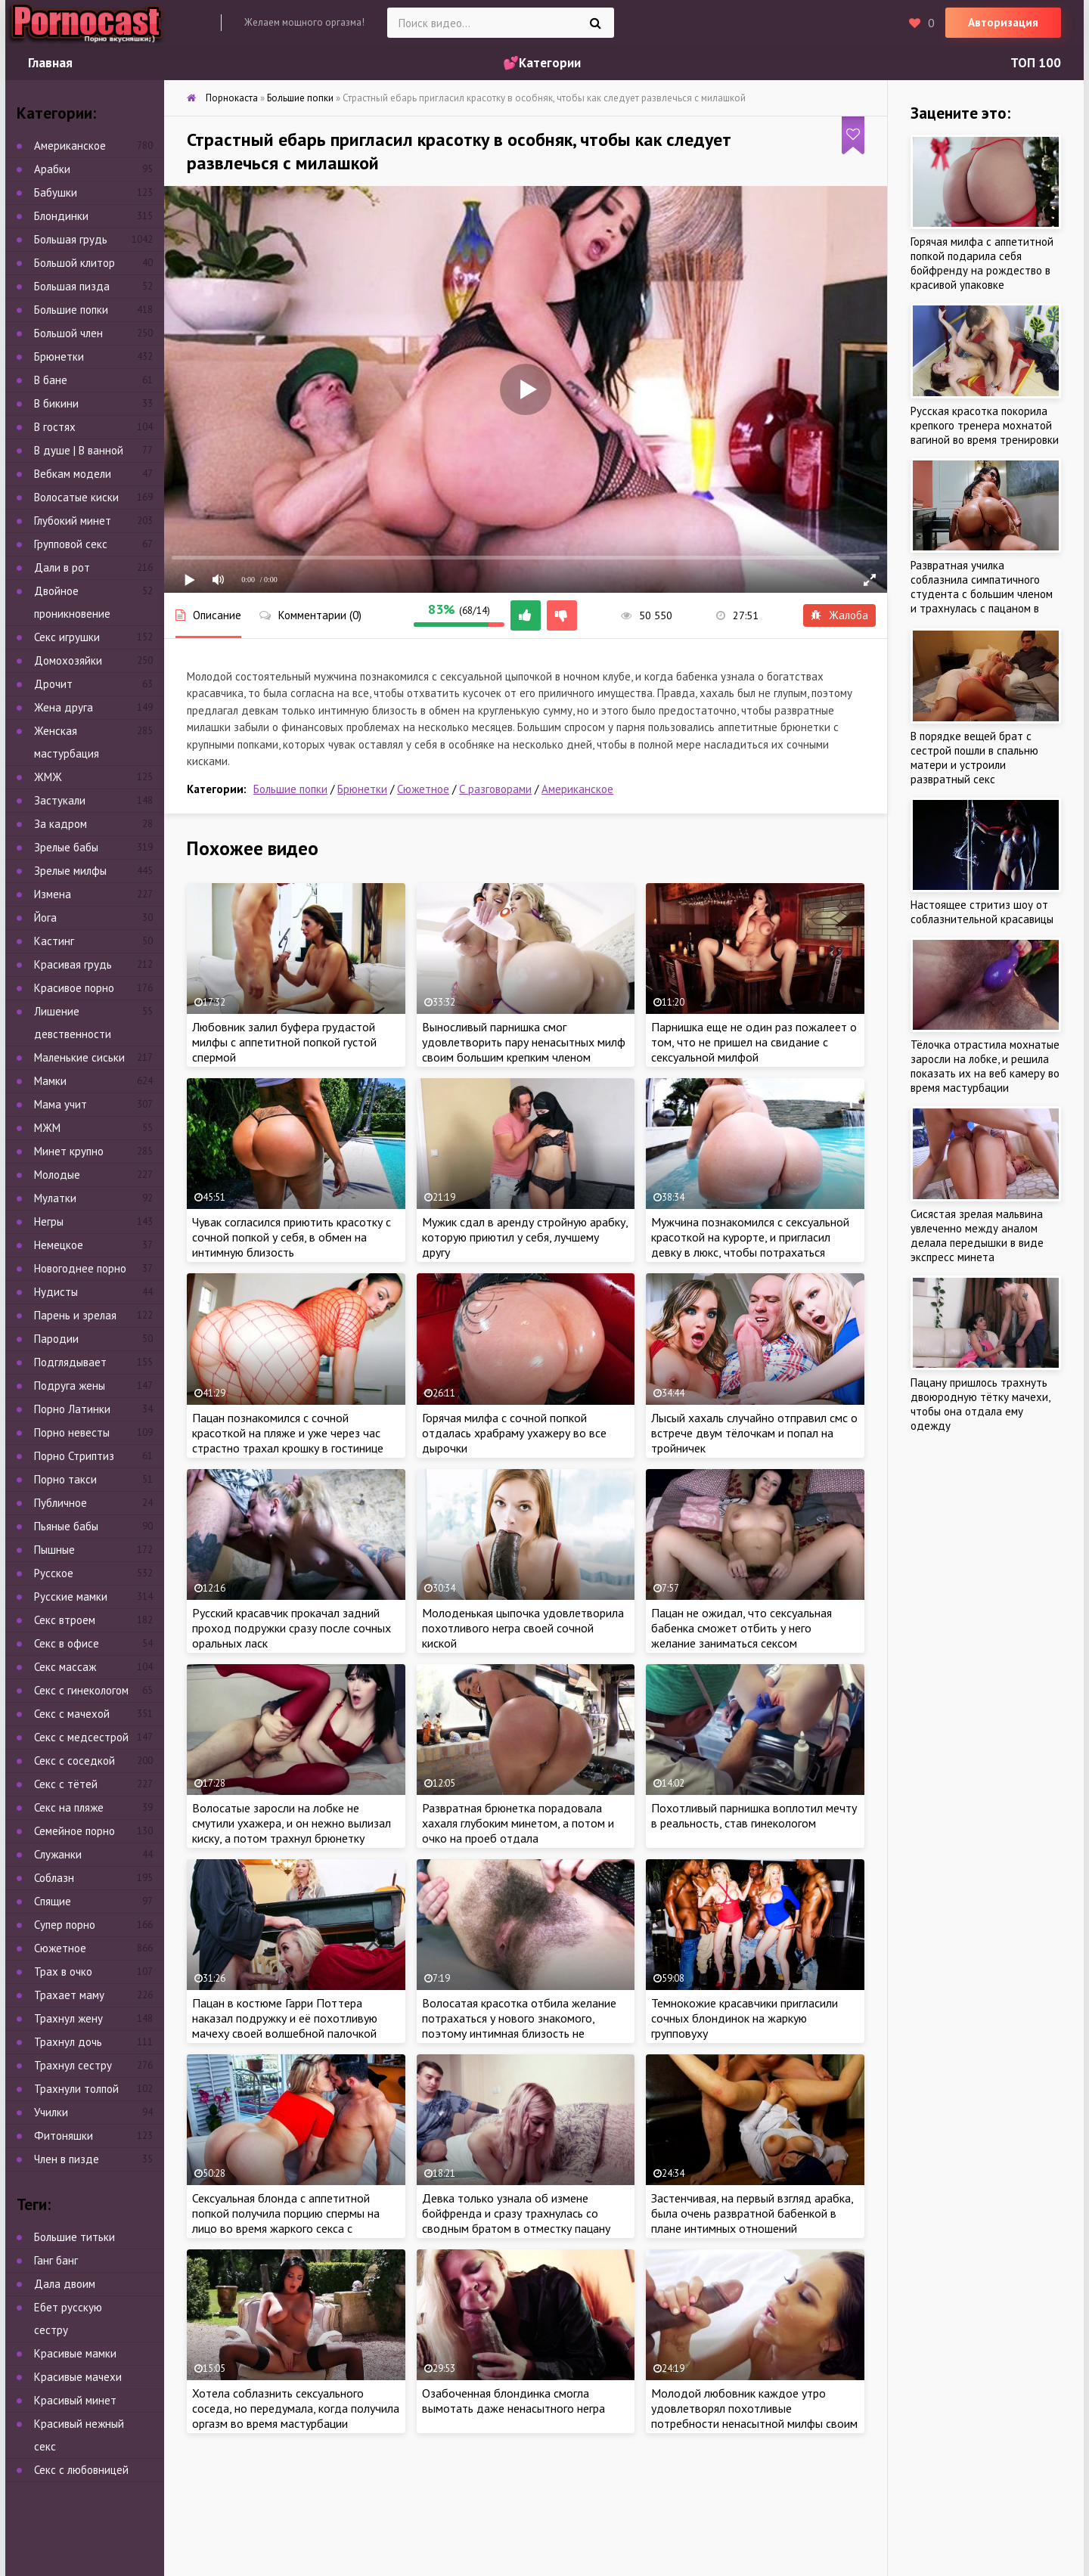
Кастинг (54, 941)
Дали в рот (62, 567)
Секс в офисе (66, 1643)
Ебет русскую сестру (68, 2318)
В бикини (56, 403)
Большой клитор (74, 263)
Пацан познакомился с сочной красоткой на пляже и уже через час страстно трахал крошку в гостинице (287, 1432)
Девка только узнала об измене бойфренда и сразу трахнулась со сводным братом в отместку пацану (516, 2213)
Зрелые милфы (70, 870)
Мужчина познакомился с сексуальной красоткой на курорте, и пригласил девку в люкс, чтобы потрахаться (750, 1237)
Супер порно (64, 1924)
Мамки (50, 1081)
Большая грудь (70, 239)
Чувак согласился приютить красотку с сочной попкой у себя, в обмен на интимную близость (291, 1237)
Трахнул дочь (68, 2042)
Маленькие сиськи (79, 1057)
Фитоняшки (63, 2135)
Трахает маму (69, 1995)
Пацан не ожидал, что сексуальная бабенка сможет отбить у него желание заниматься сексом (741, 1628)
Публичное (60, 1503)
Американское (577, 789)
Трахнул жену (68, 2018)
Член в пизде (66, 2159)
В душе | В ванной (78, 450)
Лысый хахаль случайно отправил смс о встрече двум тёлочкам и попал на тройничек (754, 1432)
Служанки (58, 1854)
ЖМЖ (48, 777)
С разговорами (495, 789)
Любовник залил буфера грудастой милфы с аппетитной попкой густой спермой (284, 1042)
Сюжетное (423, 789)
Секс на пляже (69, 1807)
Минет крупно (69, 1151)
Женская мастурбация (66, 742)
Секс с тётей (66, 1784)
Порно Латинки (72, 1409)
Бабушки (55, 192)
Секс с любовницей (81, 2470)
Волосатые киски (76, 497)
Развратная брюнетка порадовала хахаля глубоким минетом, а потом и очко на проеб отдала (518, 1823)
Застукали (59, 800)
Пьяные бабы (66, 1526)
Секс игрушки (67, 637)
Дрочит (53, 684)
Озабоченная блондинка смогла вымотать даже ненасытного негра (513, 2400)
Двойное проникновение (72, 602)
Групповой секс (70, 544)
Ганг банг (56, 2260)
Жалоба (839, 615)
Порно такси (65, 1479)
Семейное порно (74, 1831)
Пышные (54, 1549)
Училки (51, 2112)
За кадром (60, 824)
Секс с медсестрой (81, 1737)
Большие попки (290, 789)
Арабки (52, 169)
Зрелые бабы (66, 847)
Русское (53, 1573)
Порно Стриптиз (74, 1456)
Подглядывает (70, 1362)
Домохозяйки (68, 660)
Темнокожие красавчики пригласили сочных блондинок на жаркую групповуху (744, 2018)
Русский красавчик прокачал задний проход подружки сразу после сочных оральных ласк (291, 1628)
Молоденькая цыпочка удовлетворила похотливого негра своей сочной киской (523, 1628)
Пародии (56, 1338)
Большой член (68, 333)
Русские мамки (70, 1596)
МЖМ (47, 1128)
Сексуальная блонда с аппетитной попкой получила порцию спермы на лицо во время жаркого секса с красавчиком (286, 2220)
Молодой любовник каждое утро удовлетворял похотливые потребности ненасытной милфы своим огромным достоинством (754, 2415)
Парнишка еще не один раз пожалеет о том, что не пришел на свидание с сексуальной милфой (754, 1042)
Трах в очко (63, 1971)
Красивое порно (74, 988)
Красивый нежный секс (79, 2435)
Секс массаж (65, 1667)
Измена (52, 894)
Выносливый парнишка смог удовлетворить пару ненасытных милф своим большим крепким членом (523, 1042)
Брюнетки (362, 789)
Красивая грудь (73, 964)
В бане (50, 380)
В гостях (55, 427)
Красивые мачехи (78, 2377)
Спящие (52, 1901)
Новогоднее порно (80, 1268)
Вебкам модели (72, 474)
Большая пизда (72, 286)
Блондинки (61, 216)
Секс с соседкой (74, 1760)
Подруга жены (69, 1385)
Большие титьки (74, 2237)
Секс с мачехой (72, 1713)
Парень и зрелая (75, 1315)
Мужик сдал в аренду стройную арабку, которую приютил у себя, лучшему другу (525, 1237)
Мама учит (60, 1104)
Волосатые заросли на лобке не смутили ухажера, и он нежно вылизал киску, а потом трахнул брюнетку (291, 1823)
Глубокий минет (72, 520)
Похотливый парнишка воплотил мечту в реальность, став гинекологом (754, 1815)
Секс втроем (64, 1620)
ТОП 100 (1035, 62)
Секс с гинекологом (81, 1690)
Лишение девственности (72, 1022)
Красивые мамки (75, 2353)
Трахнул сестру (73, 2065)
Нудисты (56, 1292)
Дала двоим (64, 2284)
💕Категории (542, 62)
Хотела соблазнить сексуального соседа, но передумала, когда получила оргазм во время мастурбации (295, 2408)
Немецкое (58, 1245)
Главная (50, 62)
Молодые (57, 1174)
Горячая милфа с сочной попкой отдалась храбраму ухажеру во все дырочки (514, 1432)
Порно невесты (72, 1432)
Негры (49, 1221)
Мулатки (55, 1198)
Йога (45, 917)
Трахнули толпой (76, 2089)
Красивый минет (75, 2400)
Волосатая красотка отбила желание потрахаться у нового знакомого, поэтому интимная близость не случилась (519, 2025)
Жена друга (63, 707)
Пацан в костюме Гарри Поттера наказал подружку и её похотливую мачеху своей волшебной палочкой (284, 2018)
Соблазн (54, 1878)
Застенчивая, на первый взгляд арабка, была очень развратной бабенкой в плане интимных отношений (752, 2213)
